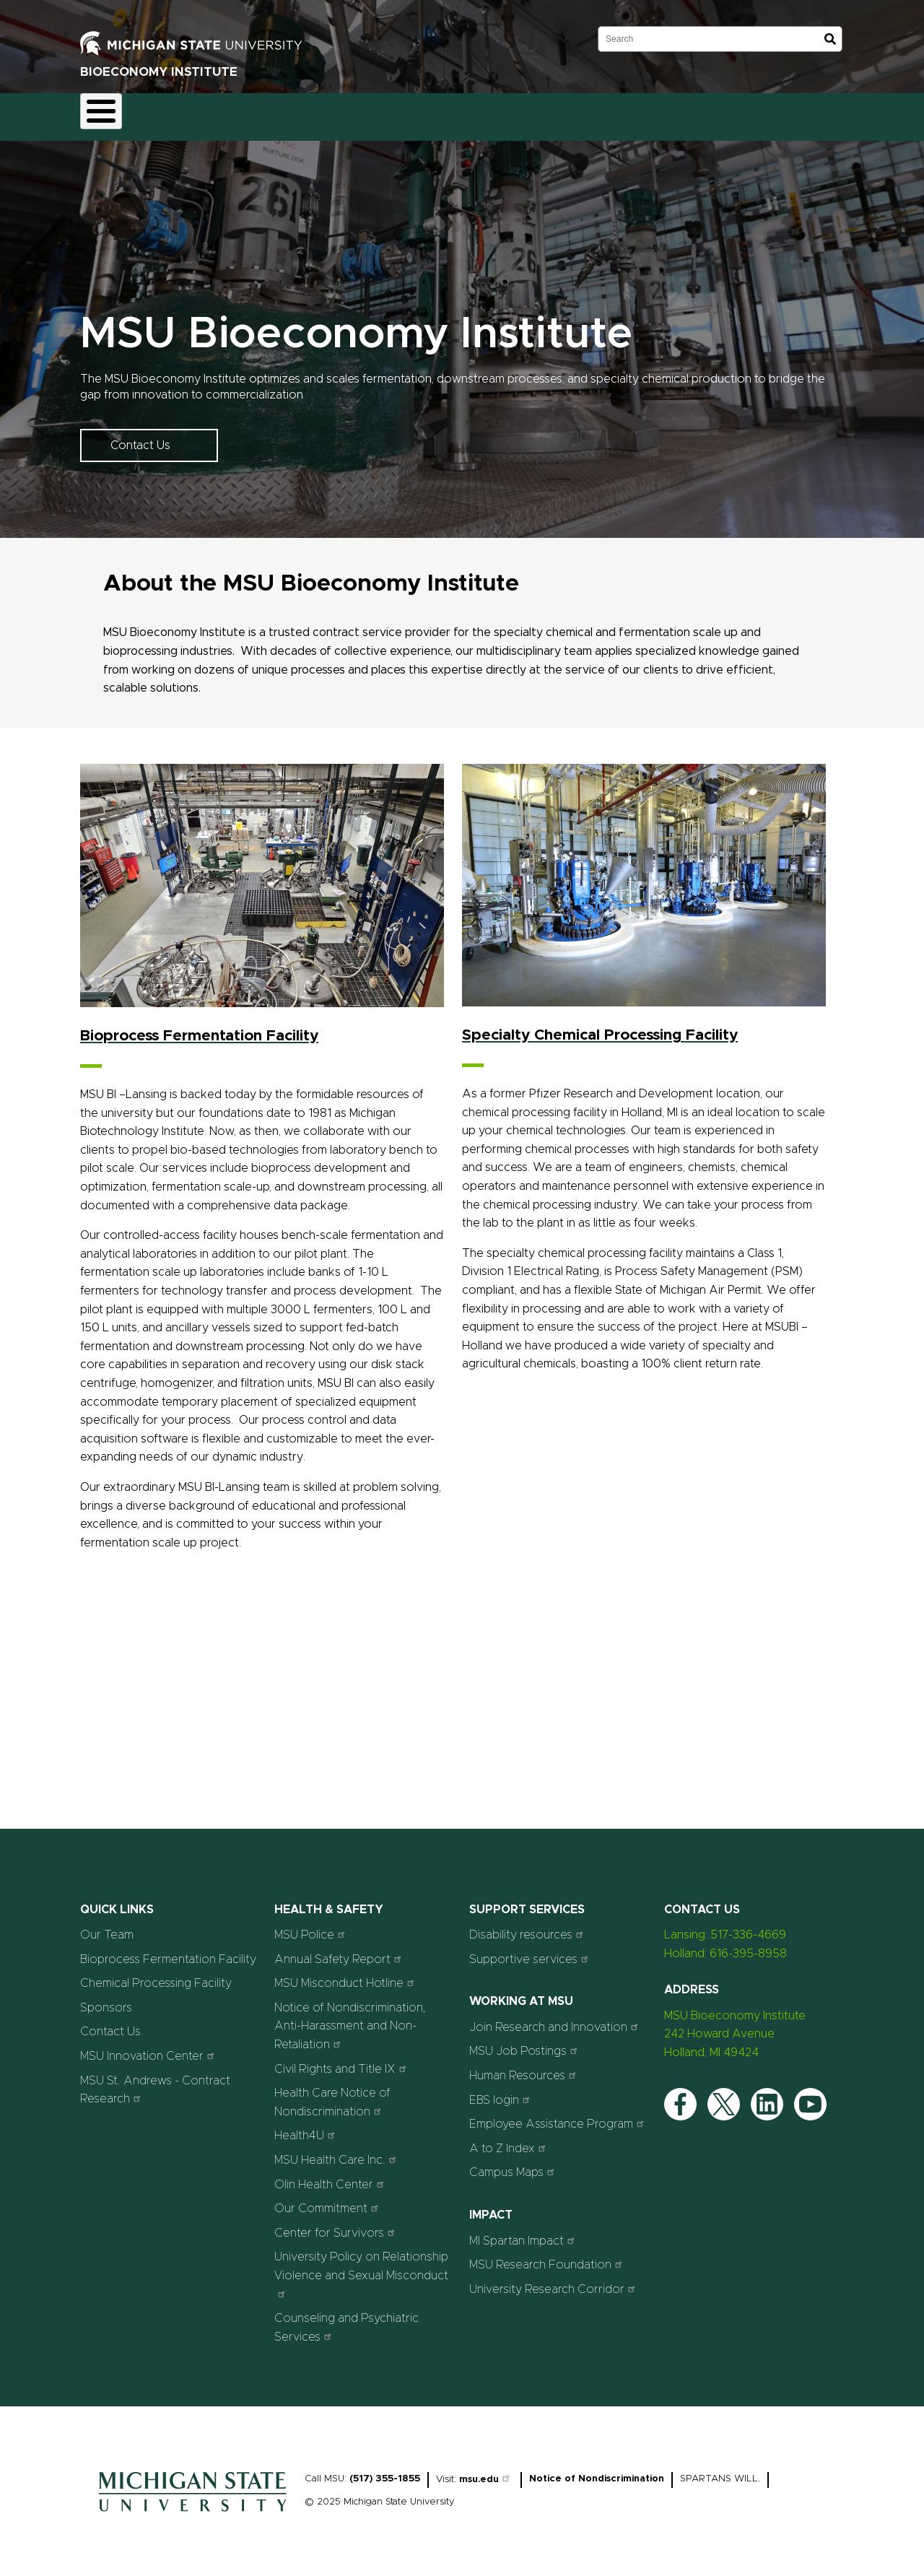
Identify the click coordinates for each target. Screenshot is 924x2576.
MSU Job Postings (525, 2043)
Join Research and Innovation (555, 2018)
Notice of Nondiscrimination (596, 2471)
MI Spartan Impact (523, 2232)
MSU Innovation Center (149, 2047)
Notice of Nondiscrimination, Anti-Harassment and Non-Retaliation (350, 2017)
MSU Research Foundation (547, 2256)
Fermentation (184, 113)
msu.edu (486, 2471)
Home (109, 113)
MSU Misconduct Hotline (346, 1975)
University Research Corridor (554, 2280)
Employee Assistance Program (558, 2116)
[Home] (193, 2507)
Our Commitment (328, 2200)
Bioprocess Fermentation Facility (168, 1951)
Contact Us (546, 113)
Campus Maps (513, 2164)
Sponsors (471, 113)
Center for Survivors (336, 2224)
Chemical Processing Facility (156, 1975)
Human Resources (524, 2067)
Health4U (306, 2127)
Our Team (396, 113)
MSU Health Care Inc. (337, 2151)
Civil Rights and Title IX (342, 2060)
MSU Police (311, 1926)
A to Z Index (509, 2139)
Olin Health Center (331, 2176)
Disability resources (528, 1926)
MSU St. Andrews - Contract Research (155, 2081)
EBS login (501, 2091)
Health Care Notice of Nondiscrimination (332, 2094)
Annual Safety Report (339, 1950)
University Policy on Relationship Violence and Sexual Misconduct (361, 2266)
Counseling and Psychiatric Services (346, 2320)
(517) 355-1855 (384, 2471)
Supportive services (530, 1950)
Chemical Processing (295, 113)
